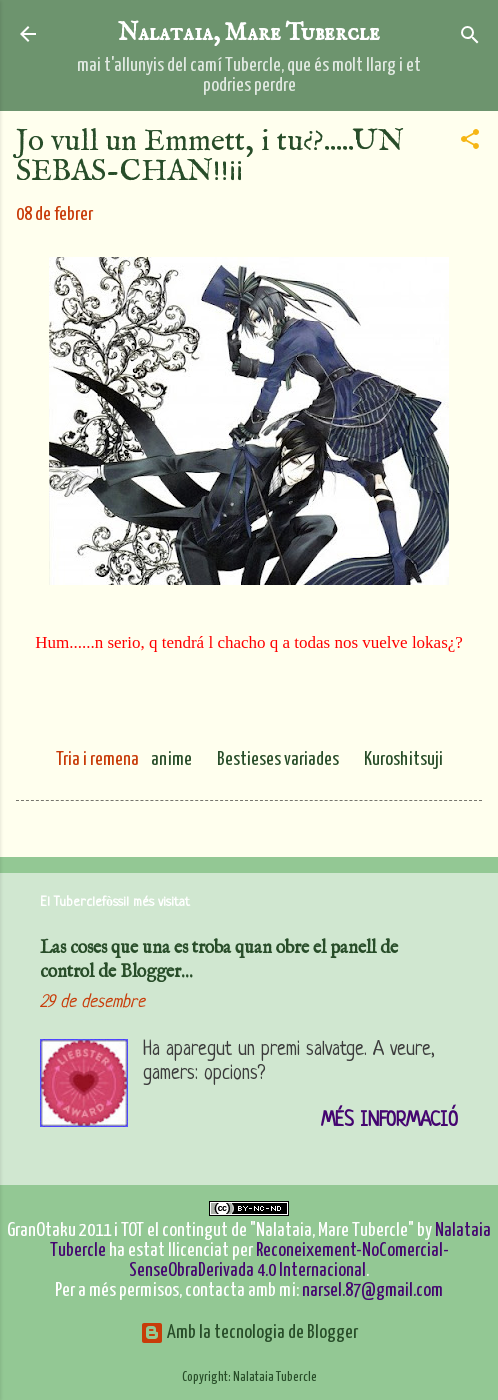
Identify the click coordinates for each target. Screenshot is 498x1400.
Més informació (389, 1121)
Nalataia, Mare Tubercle (249, 33)
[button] (470, 140)
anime (171, 759)
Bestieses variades (278, 759)
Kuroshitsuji (403, 759)
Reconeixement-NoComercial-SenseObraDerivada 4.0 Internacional (289, 1260)
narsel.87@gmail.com (372, 1290)
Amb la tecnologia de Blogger (249, 1332)
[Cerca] (470, 36)
